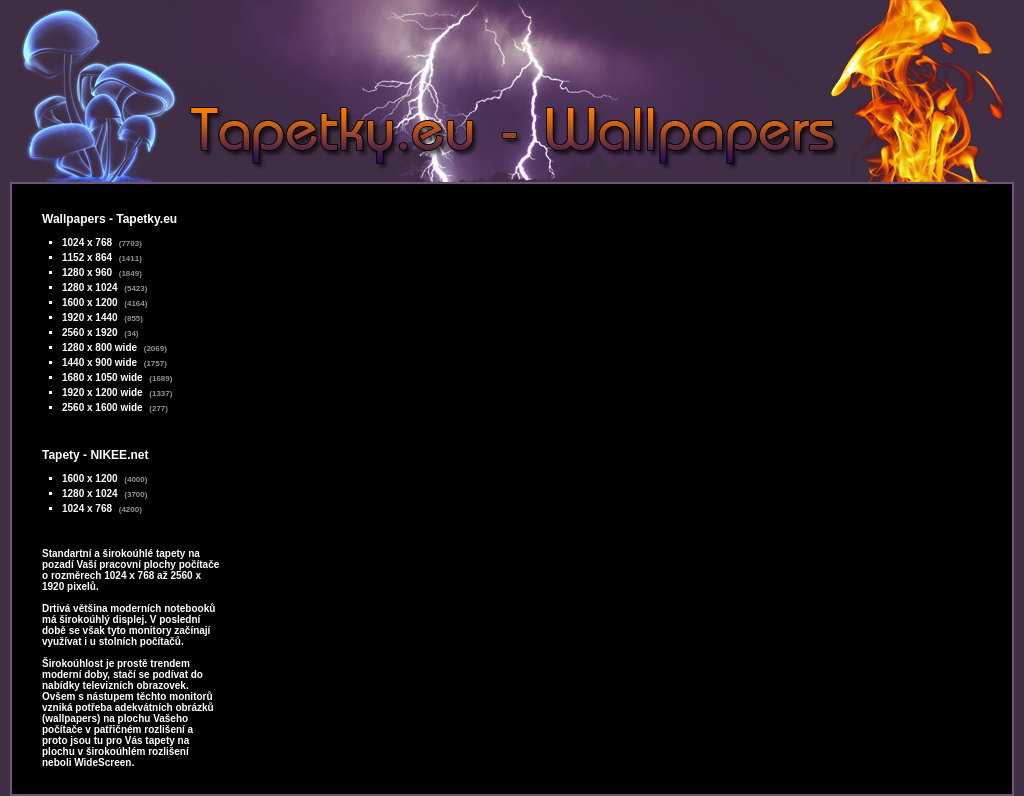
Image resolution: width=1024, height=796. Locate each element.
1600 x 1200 (90, 302)
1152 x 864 (87, 257)
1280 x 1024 (90, 287)
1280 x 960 (87, 272)
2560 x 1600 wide (102, 407)
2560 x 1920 (90, 332)
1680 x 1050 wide (102, 377)
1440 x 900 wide (99, 362)
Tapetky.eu (146, 219)
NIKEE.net (119, 455)
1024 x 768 (87, 242)
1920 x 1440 (90, 317)
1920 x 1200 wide (102, 392)
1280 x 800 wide (99, 347)
